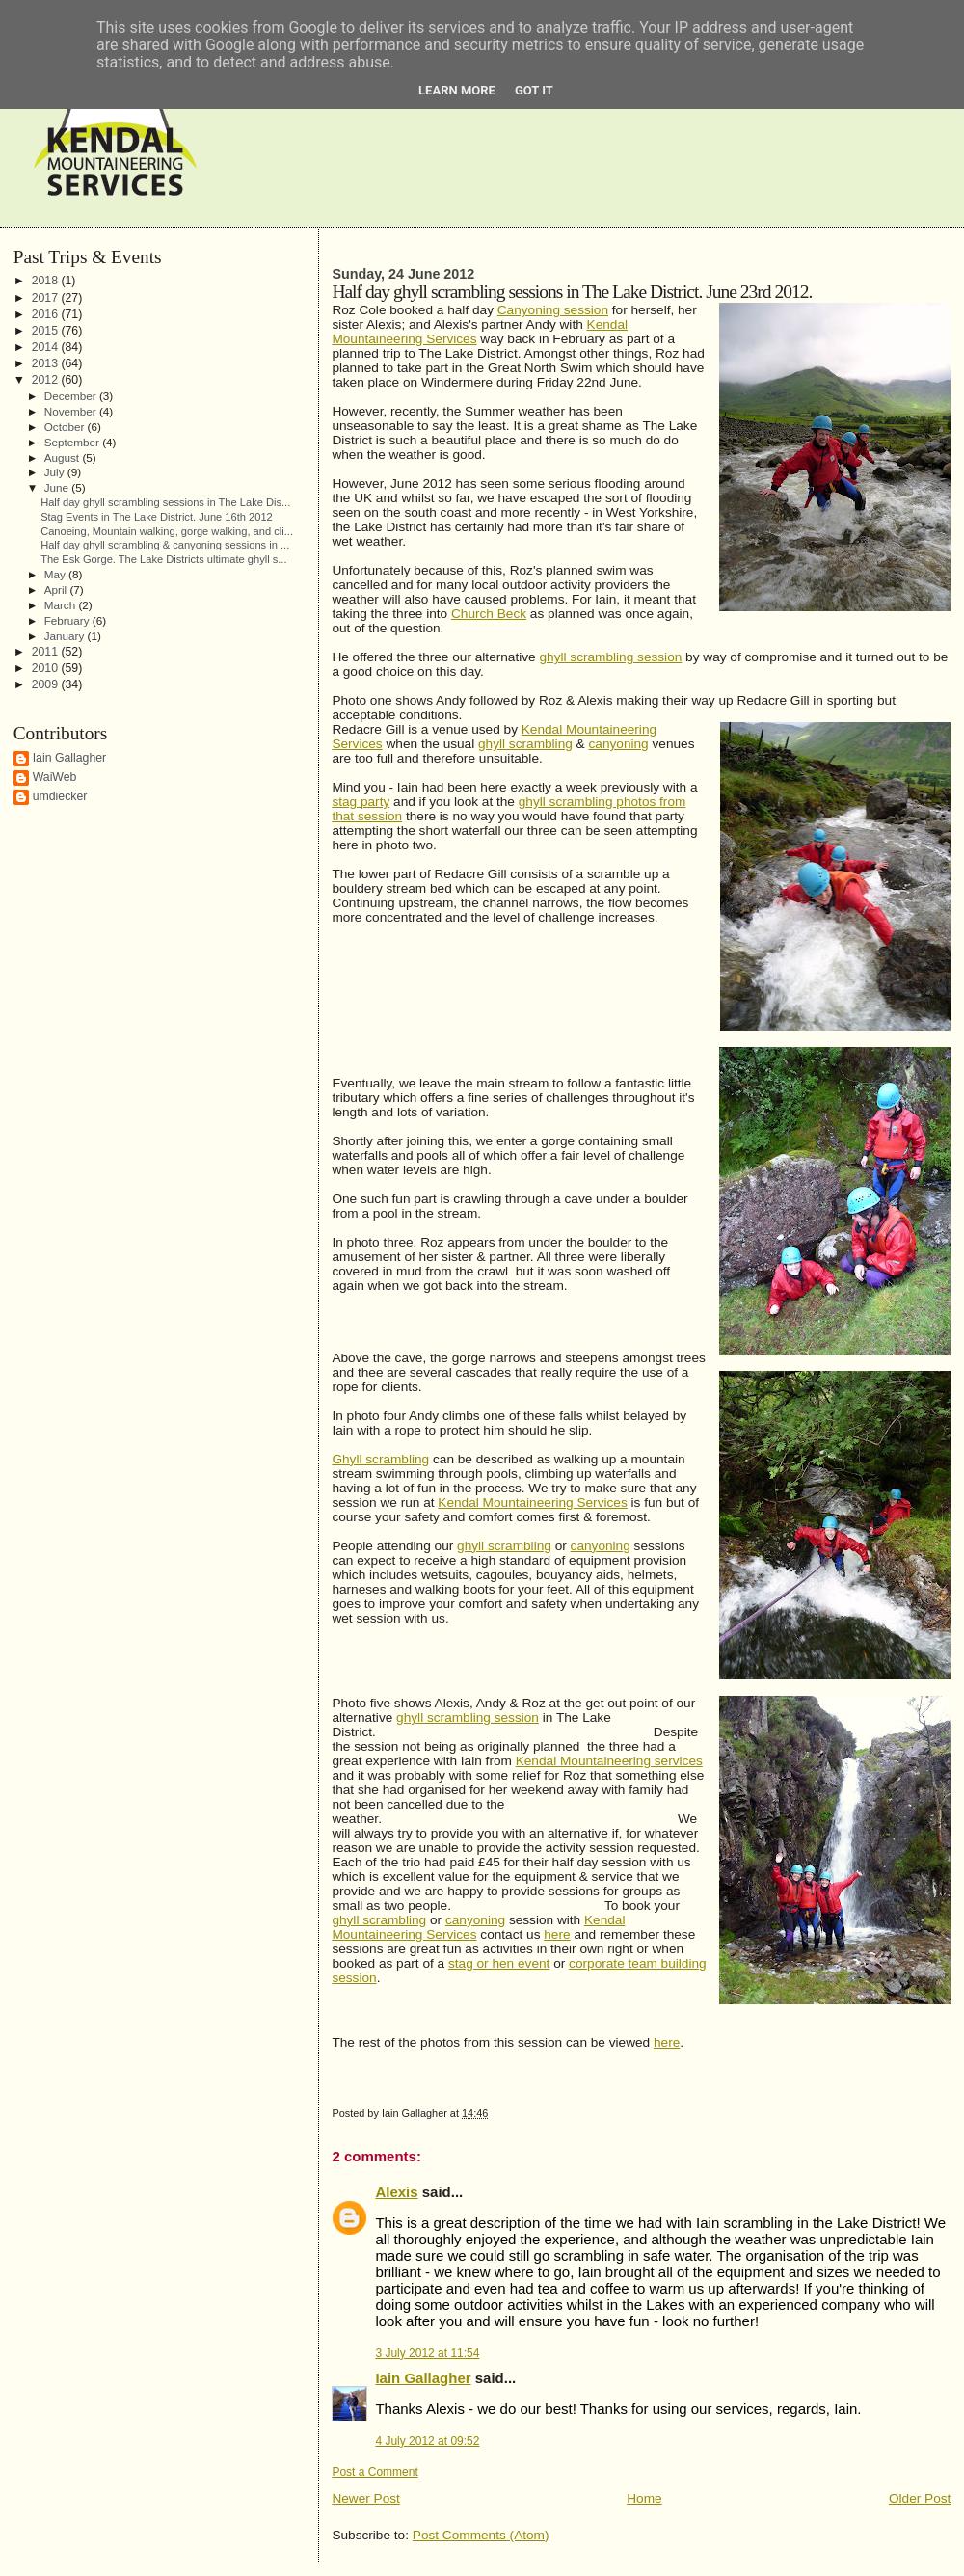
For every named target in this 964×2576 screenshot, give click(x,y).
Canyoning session (552, 310)
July (55, 472)
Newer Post (366, 2498)
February (68, 620)
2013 (47, 363)
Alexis (396, 2192)
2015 (47, 330)
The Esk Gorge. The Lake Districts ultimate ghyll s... (163, 559)
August (63, 457)
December (71, 395)
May (56, 574)
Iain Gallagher (422, 2378)
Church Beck (488, 613)
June (58, 487)
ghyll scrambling (525, 744)
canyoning (619, 744)
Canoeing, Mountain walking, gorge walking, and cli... (166, 531)
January (66, 636)
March (61, 605)
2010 (47, 668)
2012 (47, 380)
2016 (47, 314)
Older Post (920, 2498)
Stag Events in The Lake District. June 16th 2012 (156, 517)
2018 (47, 280)
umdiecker (60, 796)
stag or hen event (498, 1963)
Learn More (456, 90)
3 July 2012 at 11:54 (427, 2353)
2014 (47, 347)
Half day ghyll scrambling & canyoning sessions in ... (164, 544)
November (71, 411)
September (73, 442)
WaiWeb (55, 777)
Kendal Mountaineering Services (532, 1502)
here (557, 1934)
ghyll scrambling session (610, 657)
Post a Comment (374, 2472)
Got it (534, 90)
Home (644, 2498)
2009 (47, 684)
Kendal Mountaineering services (609, 1761)
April (57, 589)
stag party (360, 801)
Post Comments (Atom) (481, 2535)
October (66, 426)
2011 (47, 651)
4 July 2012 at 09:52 (427, 2441)
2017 (47, 298)
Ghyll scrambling (380, 1459)
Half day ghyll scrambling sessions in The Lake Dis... (165, 502)
